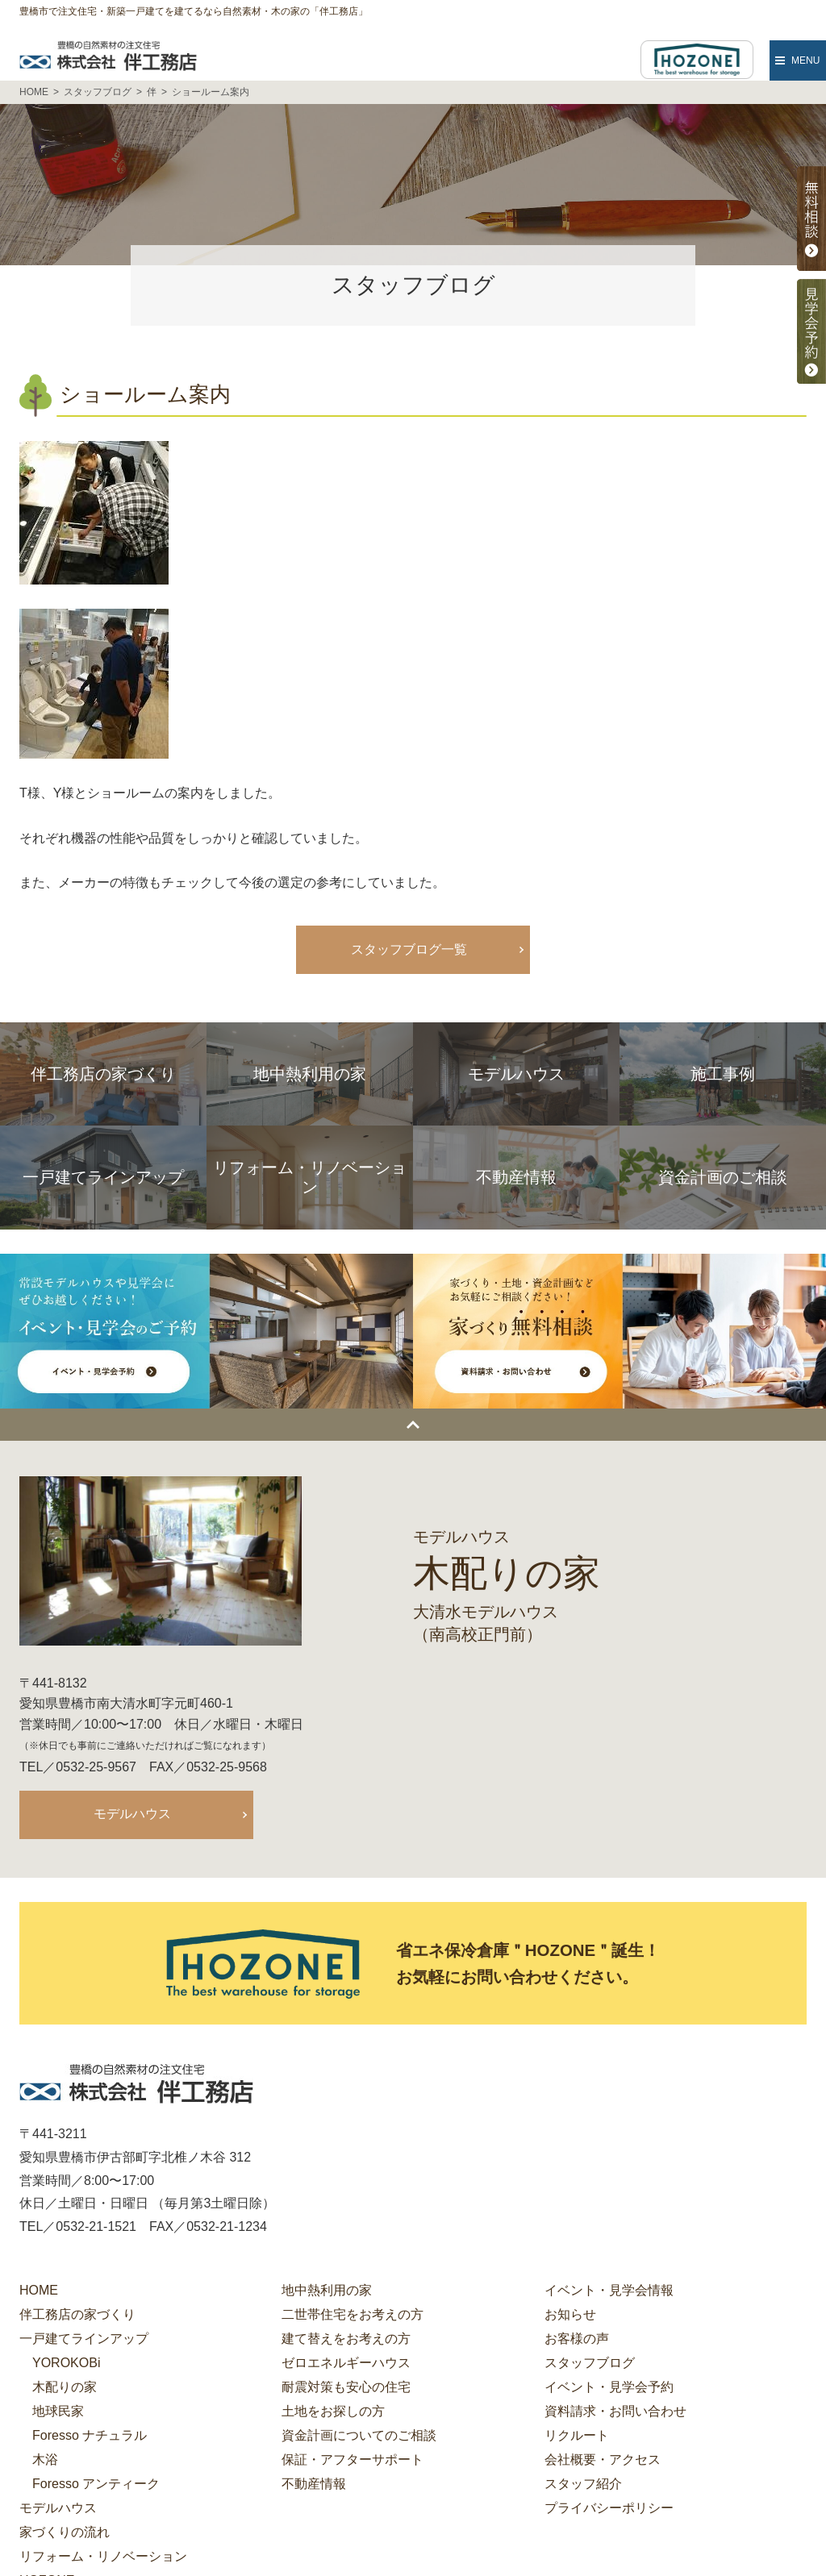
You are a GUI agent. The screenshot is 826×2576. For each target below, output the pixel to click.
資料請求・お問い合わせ (615, 2413)
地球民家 (58, 2413)
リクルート (576, 2438)
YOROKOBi (66, 2365)
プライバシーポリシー (609, 2510)
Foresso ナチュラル (89, 2438)
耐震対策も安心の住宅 (346, 2389)
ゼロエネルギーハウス (346, 2365)
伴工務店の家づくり (77, 2317)
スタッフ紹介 (583, 2486)
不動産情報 (314, 2486)
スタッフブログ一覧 (409, 949)
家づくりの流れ (64, 2534)
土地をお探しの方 (333, 2413)
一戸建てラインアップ (83, 2341)
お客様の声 (576, 2341)
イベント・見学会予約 (609, 2389)
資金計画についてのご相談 (359, 2438)
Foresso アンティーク (96, 2486)
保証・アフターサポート (352, 2462)
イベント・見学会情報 (609, 2292)
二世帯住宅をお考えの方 (352, 2317)
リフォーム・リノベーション (103, 2559)
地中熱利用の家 (327, 2292)
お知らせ (570, 2317)
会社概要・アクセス (602, 2462)
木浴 (45, 2462)
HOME (38, 2292)
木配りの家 (64, 2389)
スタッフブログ (589, 2365)
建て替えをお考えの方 (346, 2341)
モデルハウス (132, 1814)
